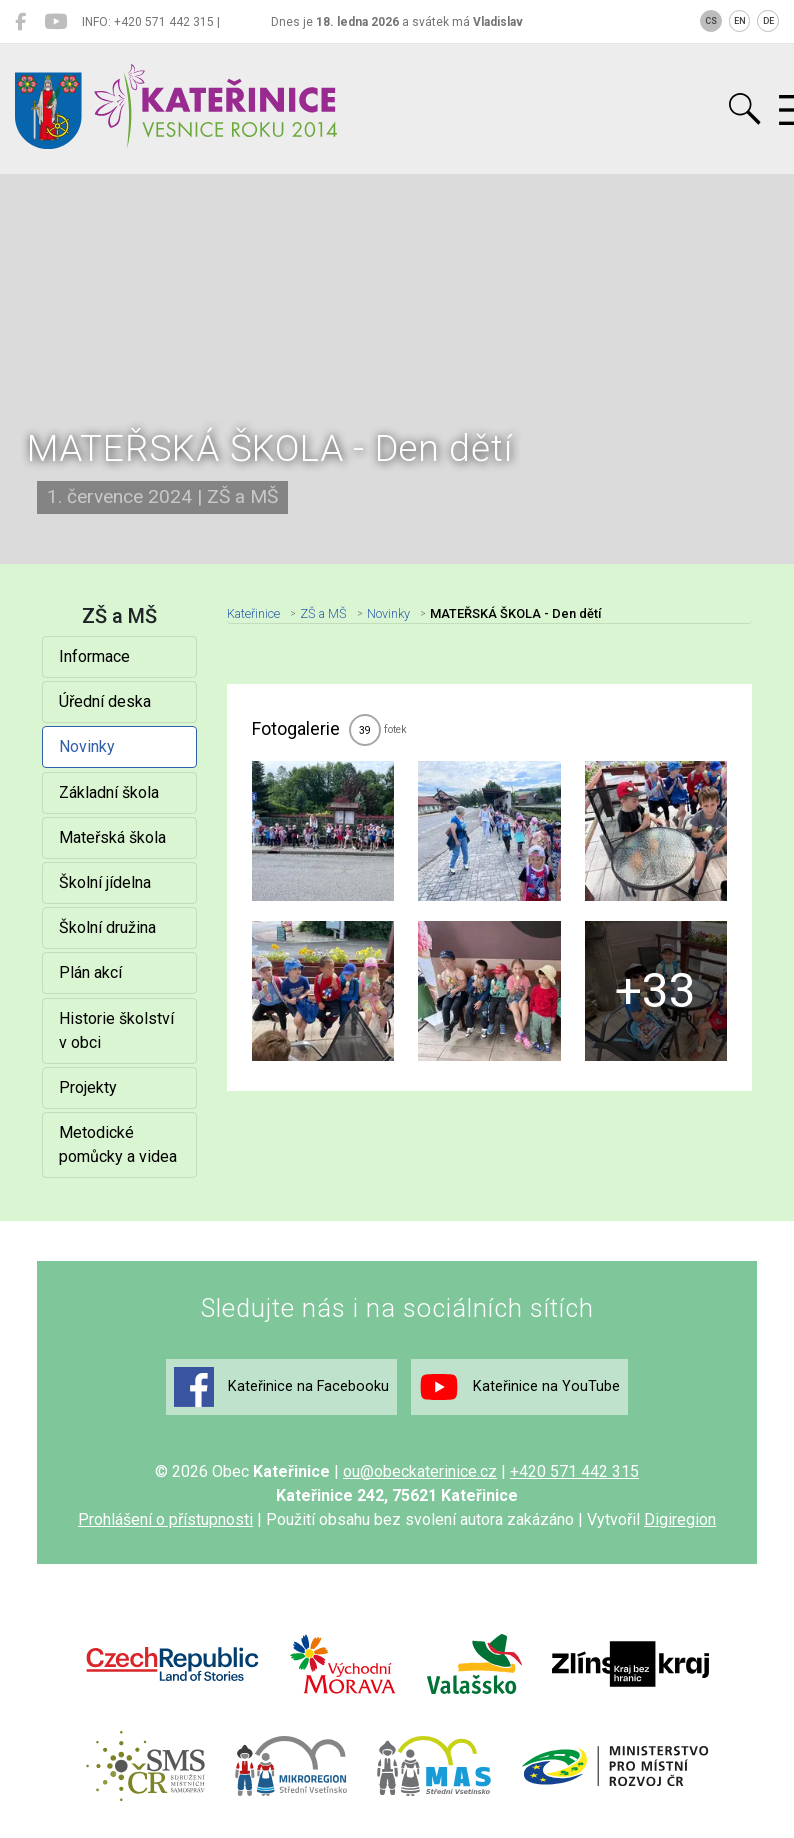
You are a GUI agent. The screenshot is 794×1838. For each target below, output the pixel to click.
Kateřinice (253, 613)
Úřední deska (105, 701)
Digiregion (680, 1519)
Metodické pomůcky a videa (118, 1144)
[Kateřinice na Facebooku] (20, 22)
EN (740, 21)
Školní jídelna (105, 882)
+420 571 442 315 (574, 1471)
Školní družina (107, 927)
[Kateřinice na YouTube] (55, 22)
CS (711, 21)
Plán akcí (90, 972)
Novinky (87, 746)
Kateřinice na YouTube (519, 1387)
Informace (94, 656)
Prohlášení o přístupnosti (165, 1519)
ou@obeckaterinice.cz (420, 1471)
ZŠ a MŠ (323, 613)
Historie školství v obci (116, 1030)
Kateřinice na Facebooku (281, 1387)
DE (768, 21)
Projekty (88, 1087)
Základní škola (109, 792)
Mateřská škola (112, 837)
